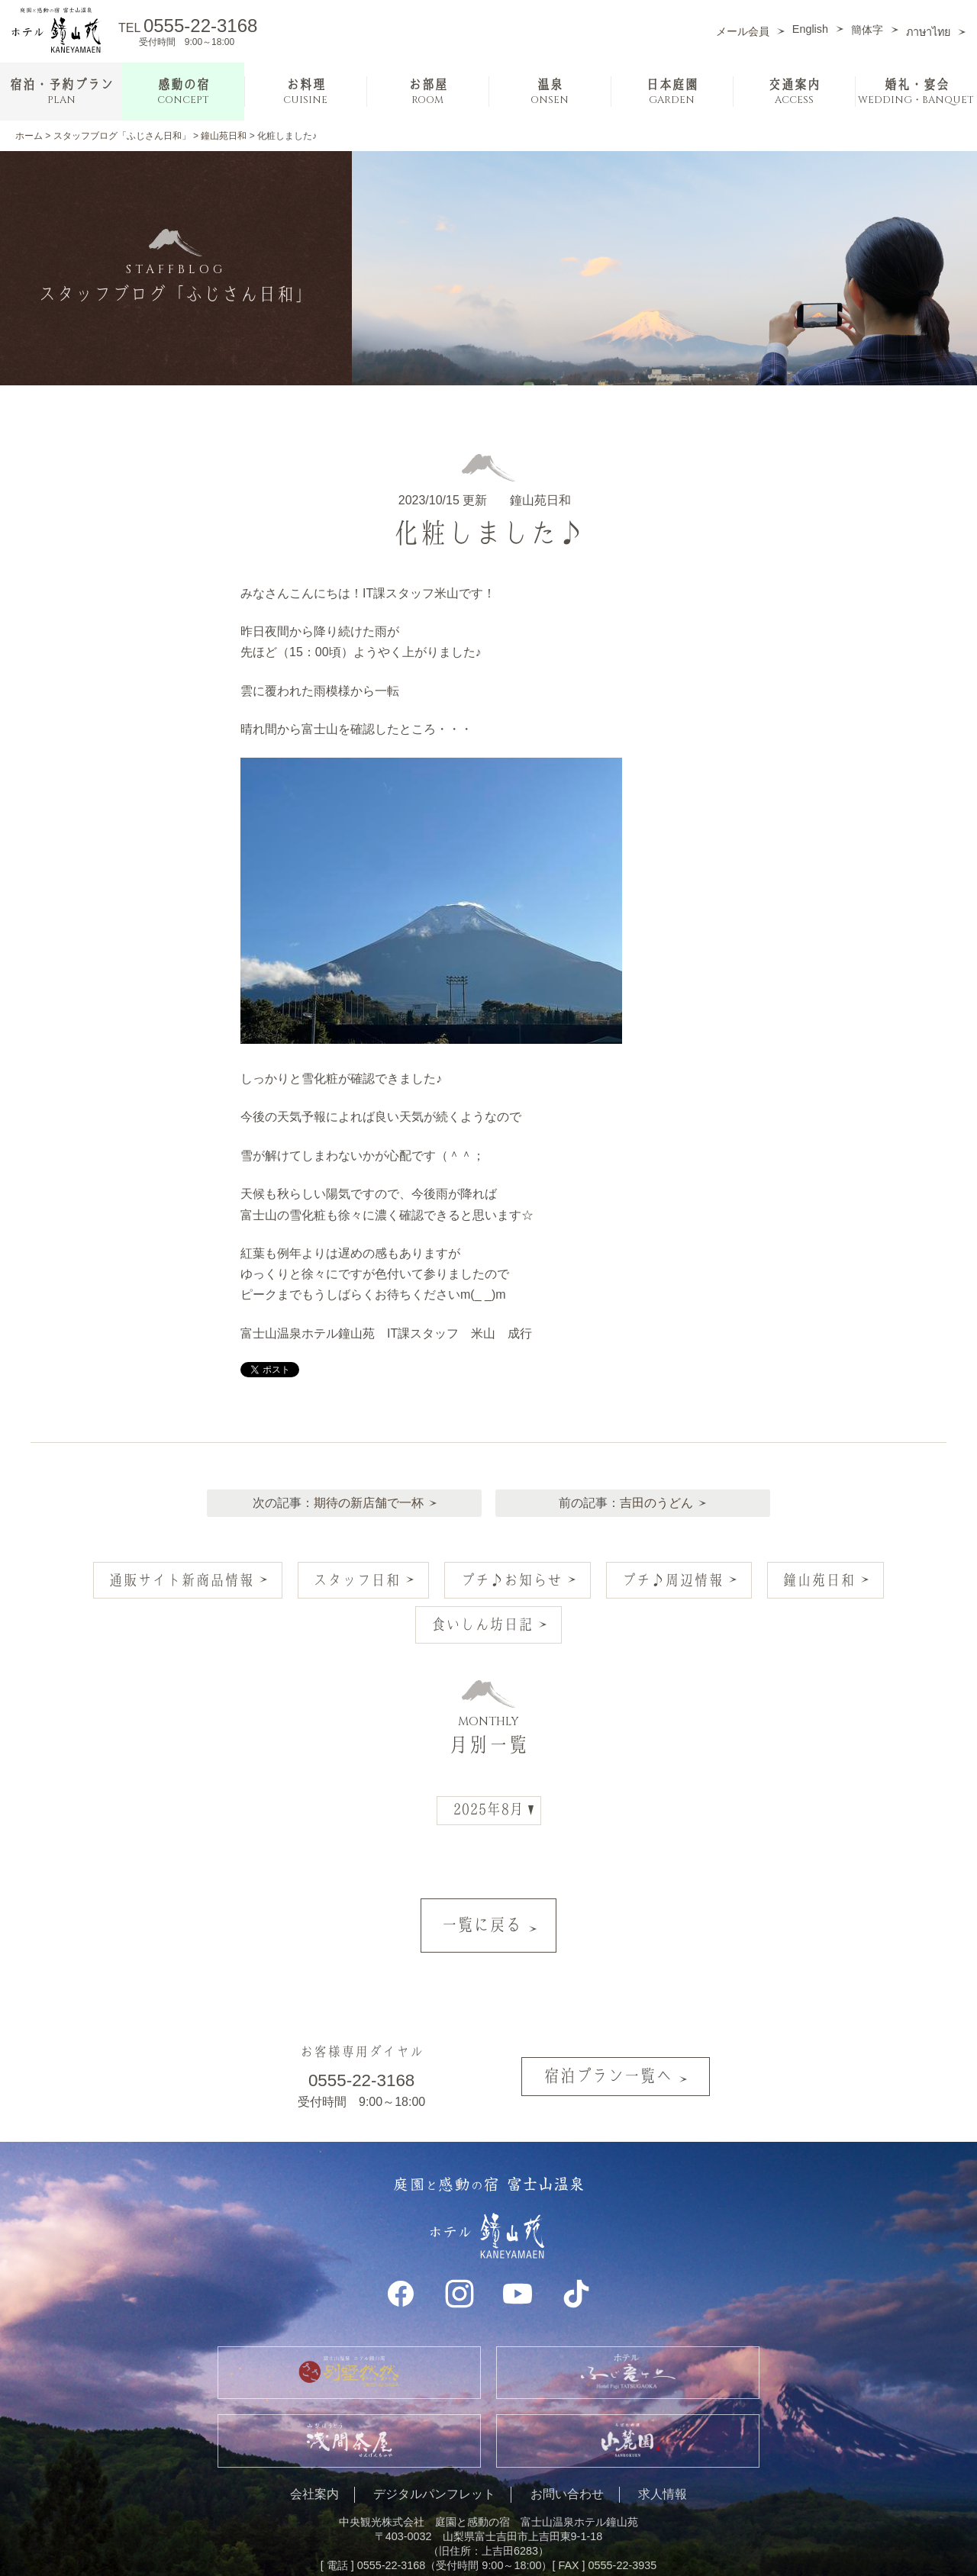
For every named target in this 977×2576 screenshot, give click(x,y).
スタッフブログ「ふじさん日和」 (122, 135)
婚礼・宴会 (916, 92)
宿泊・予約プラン (61, 92)
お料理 (305, 92)
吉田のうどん (659, 1495)
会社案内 (314, 2459)
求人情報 (662, 2459)
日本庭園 (672, 92)
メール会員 (742, 31)
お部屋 (427, 92)
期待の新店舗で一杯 (366, 1495)
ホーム (29, 135)
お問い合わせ (567, 2459)
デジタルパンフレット (434, 2459)
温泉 (549, 92)
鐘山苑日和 (224, 135)
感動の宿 (183, 92)
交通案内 (794, 92)
